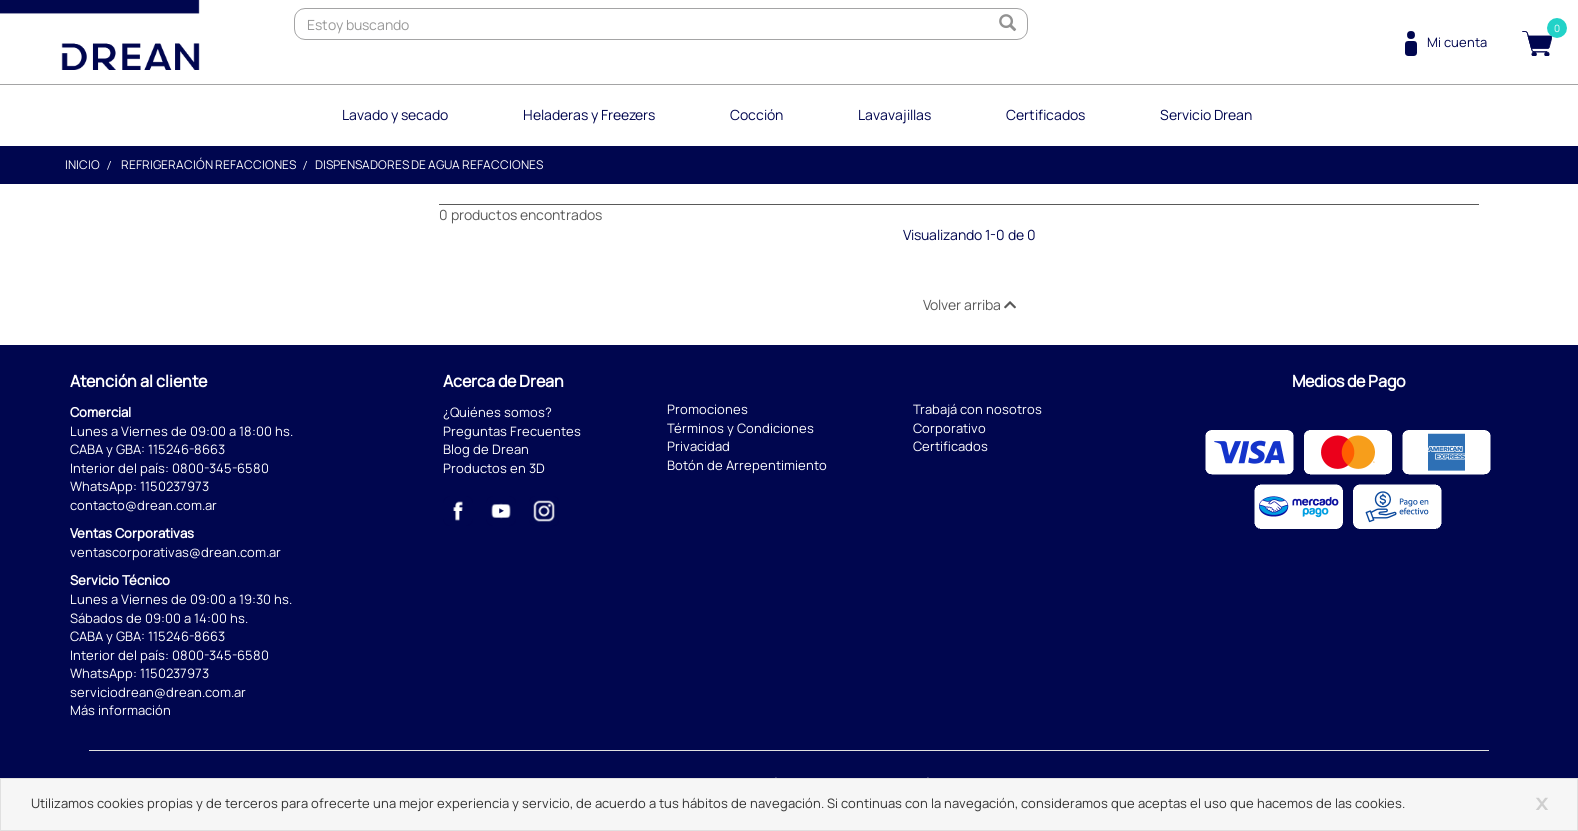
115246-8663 (186, 449)
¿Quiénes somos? (497, 412)
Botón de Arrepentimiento (747, 465)
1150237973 (174, 486)
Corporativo (949, 428)
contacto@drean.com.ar (143, 505)
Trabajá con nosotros (977, 409)
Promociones (707, 409)
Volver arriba (969, 304)
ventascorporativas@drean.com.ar (175, 552)
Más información (120, 710)
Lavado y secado (395, 114)
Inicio (82, 164)
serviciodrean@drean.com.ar (158, 692)
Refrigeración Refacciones (208, 164)
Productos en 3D (494, 468)
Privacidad (698, 446)
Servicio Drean (1206, 114)
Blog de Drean (486, 449)
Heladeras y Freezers (589, 114)
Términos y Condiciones (740, 428)
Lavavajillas (894, 114)
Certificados (1045, 114)
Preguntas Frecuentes (512, 431)
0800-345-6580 (220, 468)
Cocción (756, 114)
